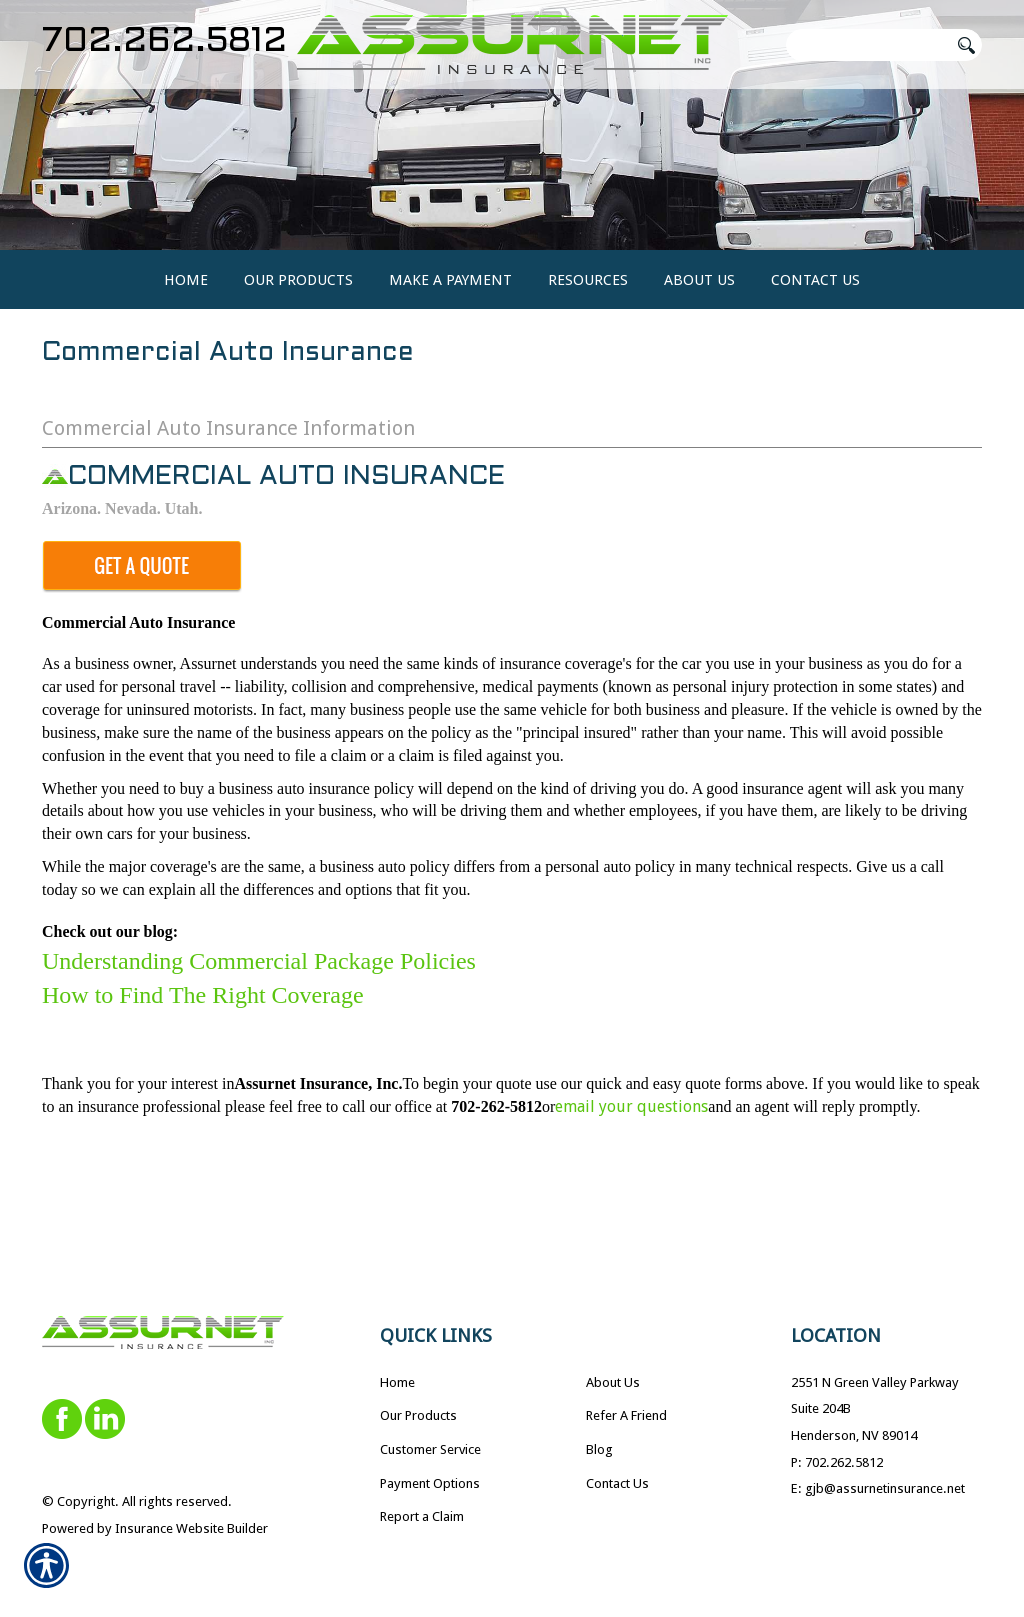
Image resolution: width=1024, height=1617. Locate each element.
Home (397, 1381)
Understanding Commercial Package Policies (259, 1038)
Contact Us (617, 1482)
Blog (599, 1449)
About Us (613, 1381)
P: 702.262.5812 (837, 1461)
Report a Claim (422, 1516)
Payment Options (430, 1482)
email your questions (631, 1184)
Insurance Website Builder (191, 1527)
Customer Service (430, 1449)
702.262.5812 (164, 42)
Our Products (418, 1415)
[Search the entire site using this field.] (867, 45)
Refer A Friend (626, 1415)
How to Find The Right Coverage (203, 1073)
